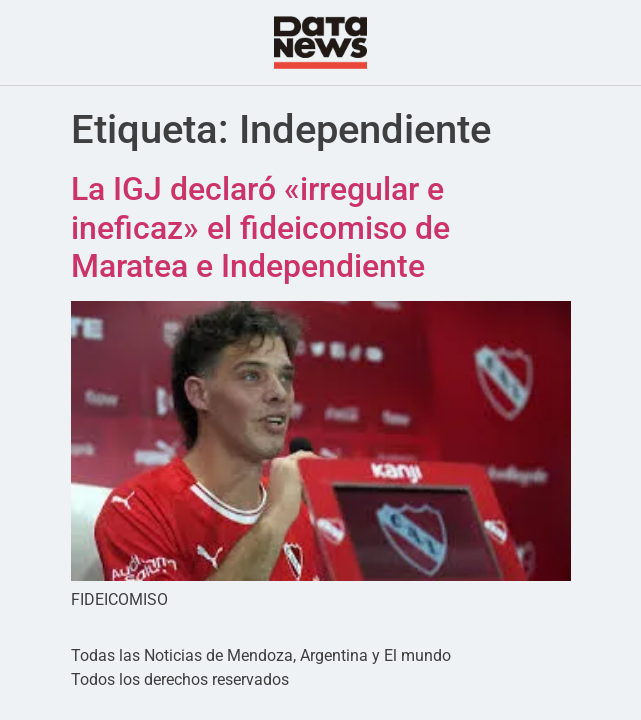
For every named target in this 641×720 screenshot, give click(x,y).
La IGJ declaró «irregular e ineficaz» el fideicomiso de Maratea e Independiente (260, 227)
